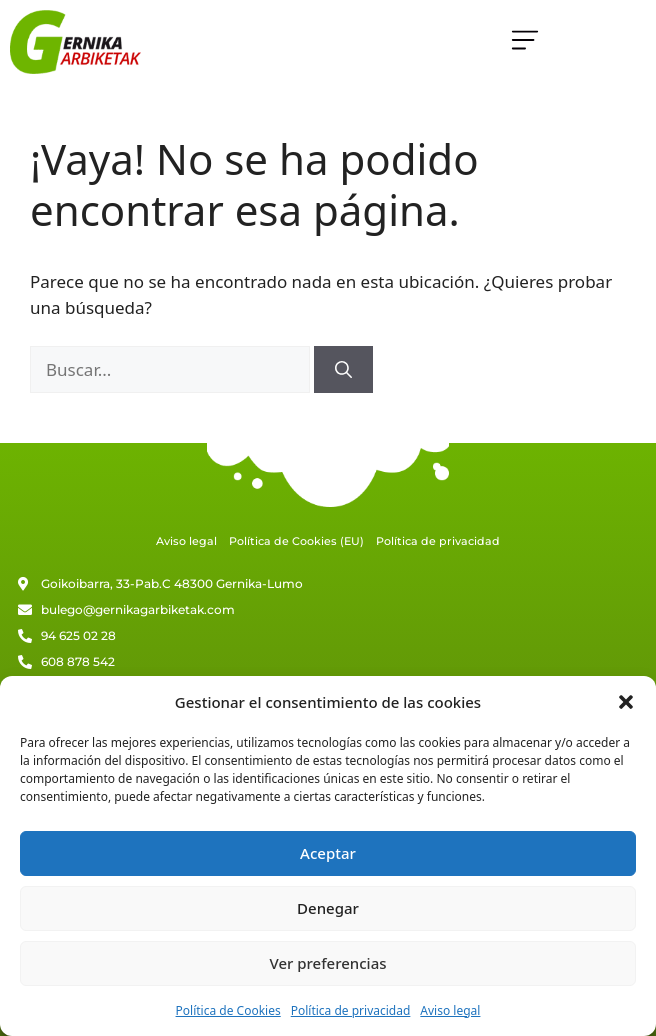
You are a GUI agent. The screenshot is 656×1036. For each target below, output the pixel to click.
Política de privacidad (351, 1010)
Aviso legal (450, 1010)
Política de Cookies (228, 1010)
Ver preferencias (327, 963)
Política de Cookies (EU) (296, 541)
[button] (626, 702)
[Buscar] (343, 370)
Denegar (328, 908)
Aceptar (328, 853)
